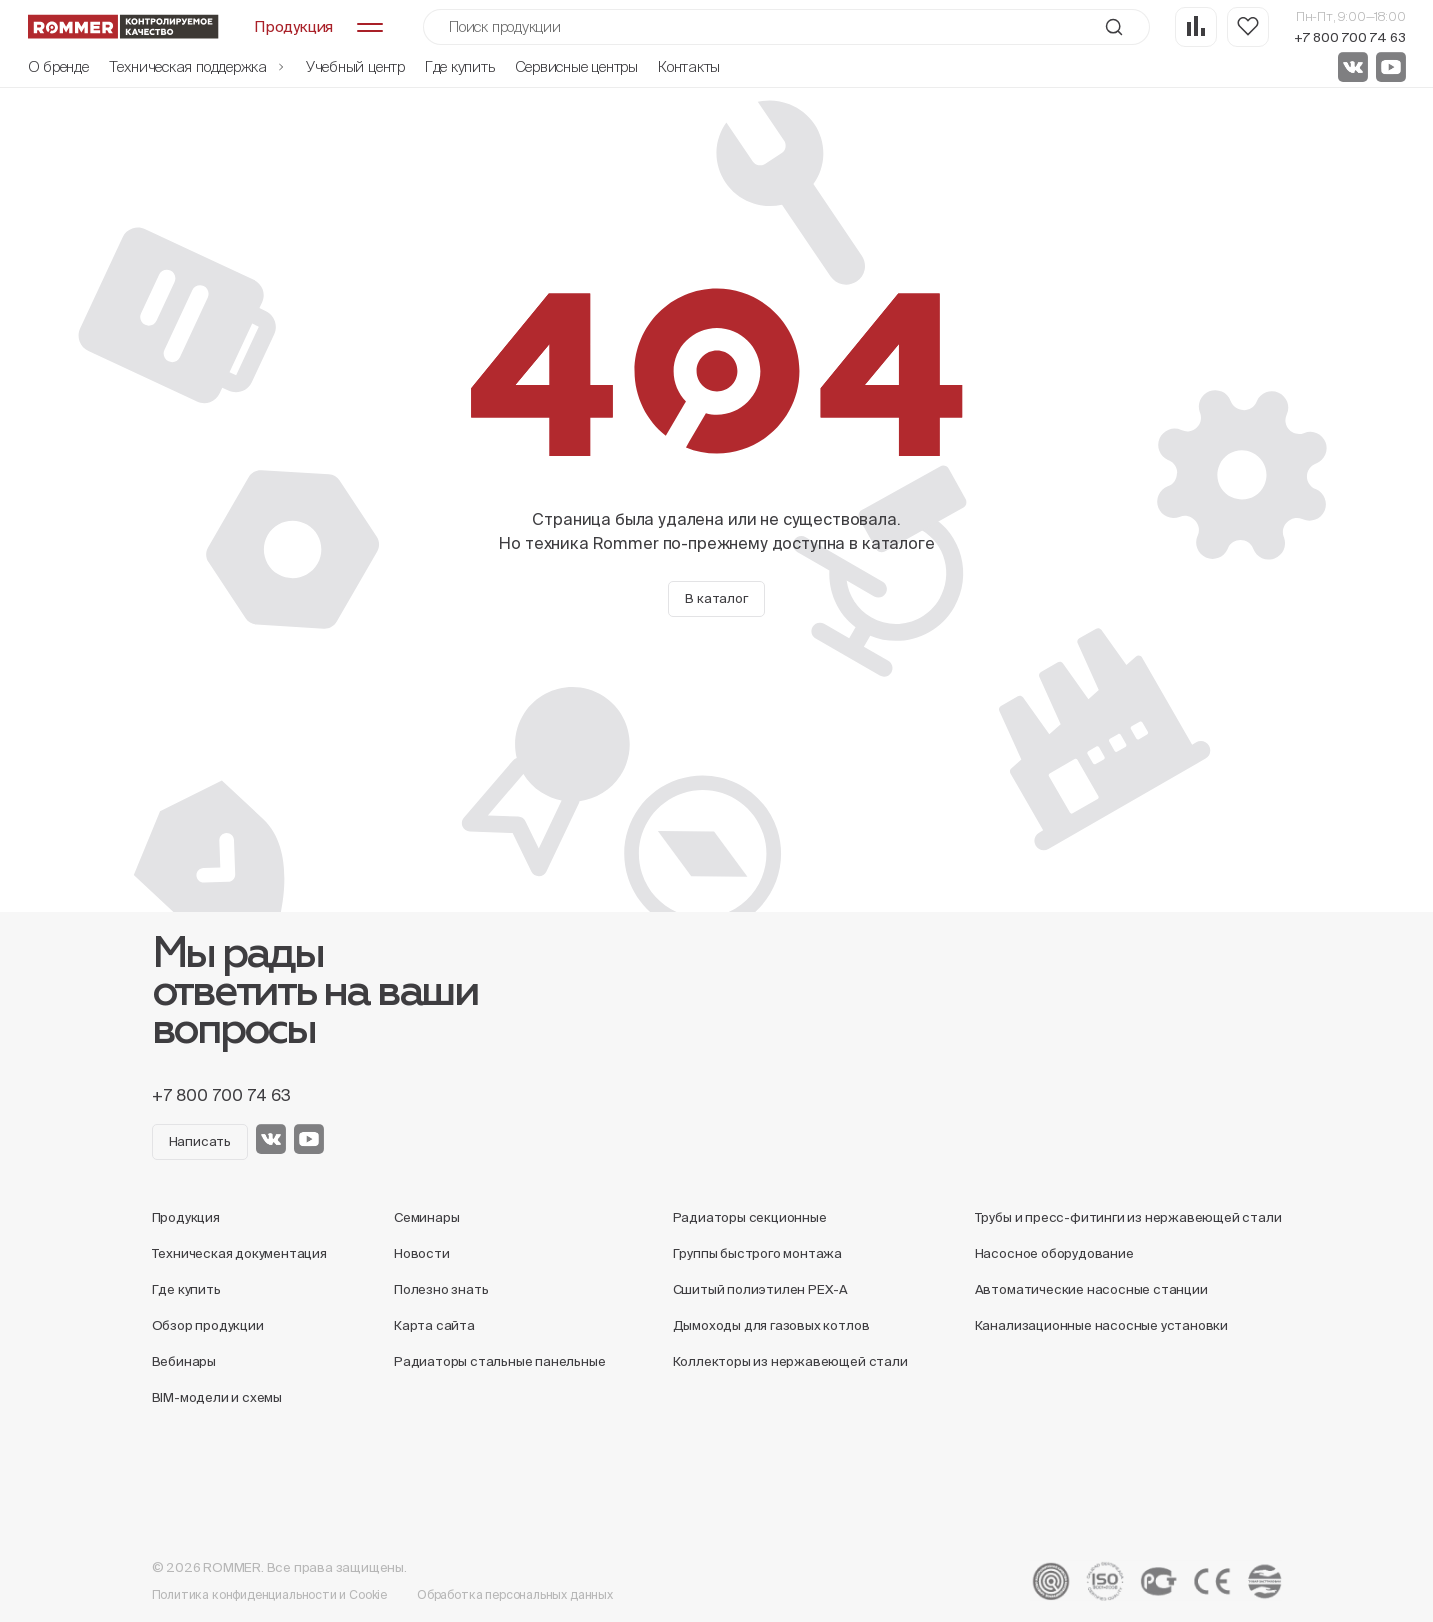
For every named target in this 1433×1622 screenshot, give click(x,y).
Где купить (460, 66)
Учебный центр (355, 66)
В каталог (716, 598)
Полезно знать (441, 1289)
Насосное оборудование (1054, 1253)
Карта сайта (434, 1325)
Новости (422, 1253)
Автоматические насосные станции (1091, 1289)
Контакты (689, 66)
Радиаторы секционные (750, 1217)
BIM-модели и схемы (217, 1397)
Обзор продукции (208, 1325)
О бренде (58, 66)
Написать (200, 1141)
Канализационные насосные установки (1101, 1325)
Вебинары (184, 1361)
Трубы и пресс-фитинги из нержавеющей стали (1128, 1217)
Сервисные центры (576, 66)
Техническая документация (239, 1253)
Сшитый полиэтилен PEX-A (761, 1289)
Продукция (186, 1217)
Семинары (426, 1217)
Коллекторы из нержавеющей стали (790, 1361)
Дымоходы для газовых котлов (771, 1325)
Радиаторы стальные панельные (500, 1361)
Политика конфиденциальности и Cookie (270, 1594)
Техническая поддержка (197, 66)
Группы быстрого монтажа (758, 1253)
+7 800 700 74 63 (1350, 37)
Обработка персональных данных (515, 1594)
